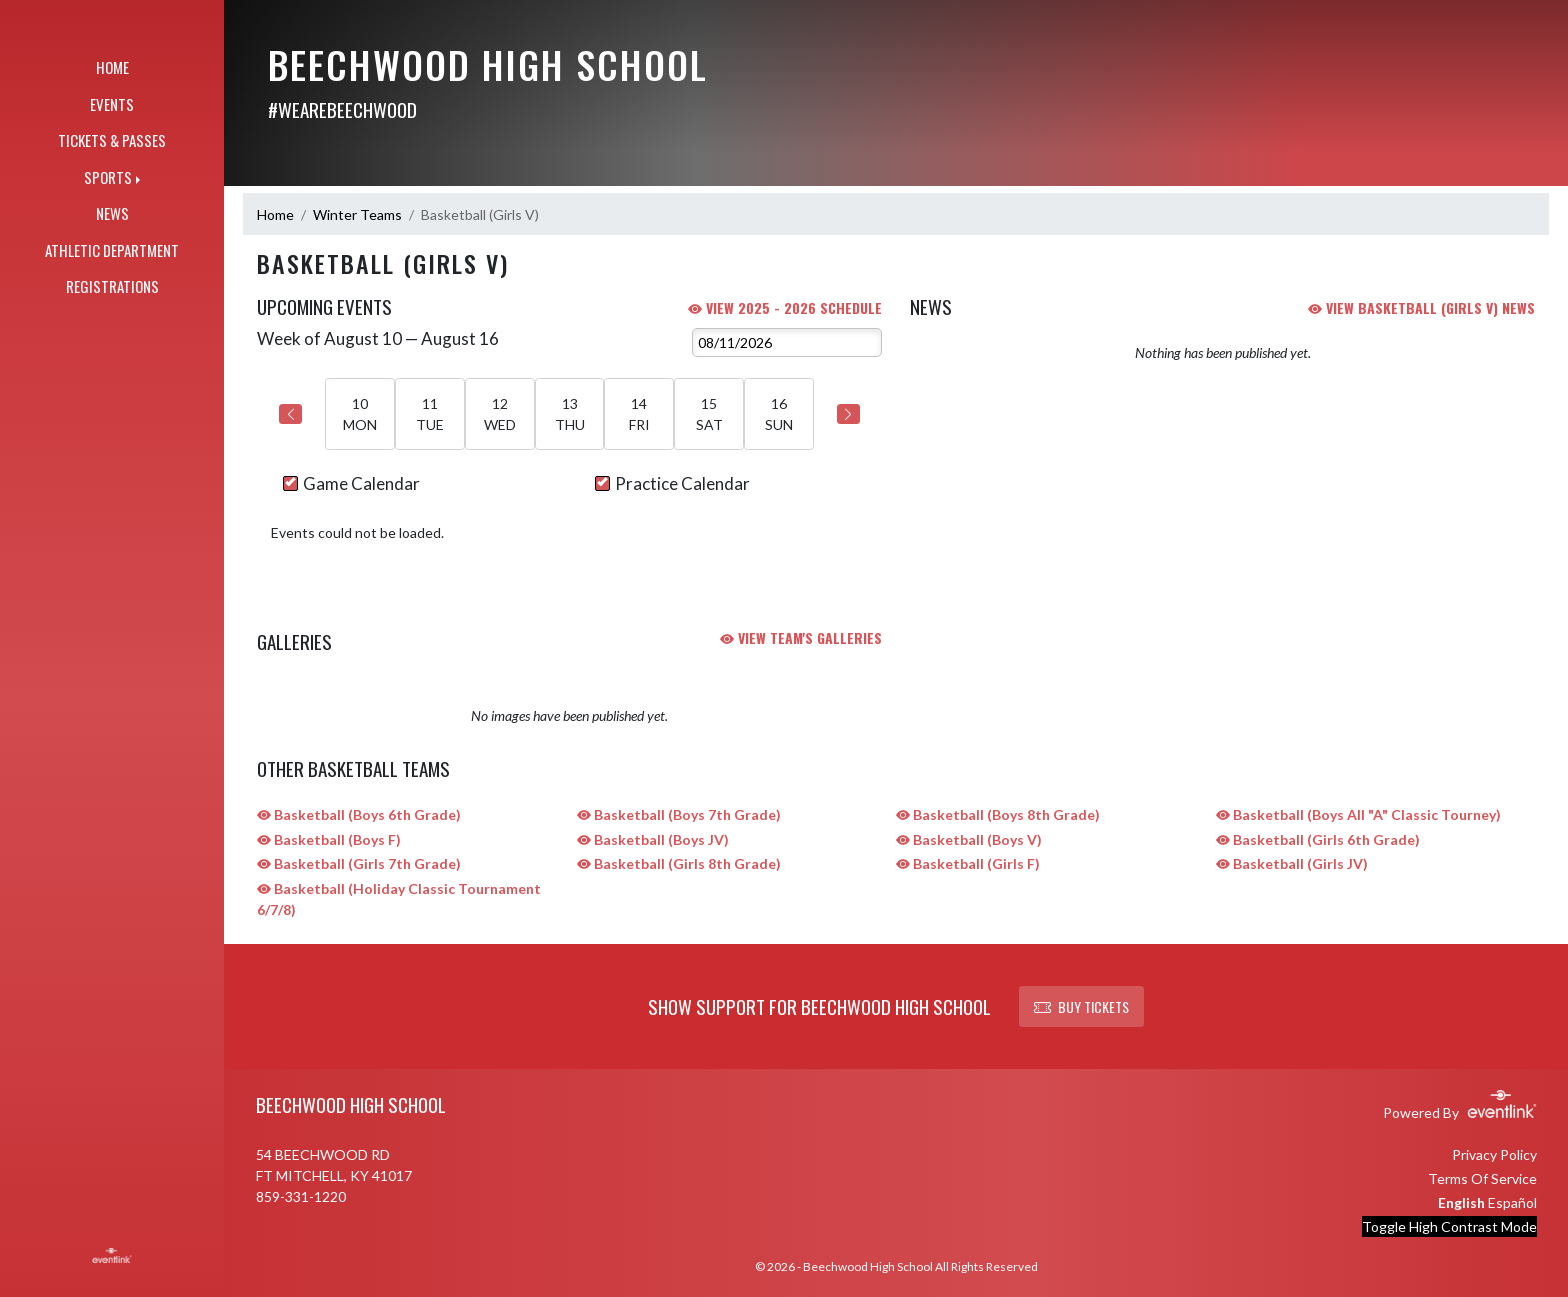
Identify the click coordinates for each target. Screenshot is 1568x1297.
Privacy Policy (1494, 1154)
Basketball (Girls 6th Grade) (1318, 839)
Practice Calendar (672, 483)
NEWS (112, 213)
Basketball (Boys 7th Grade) (679, 814)
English (1461, 1202)
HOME (112, 67)
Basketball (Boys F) (329, 839)
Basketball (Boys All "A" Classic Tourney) (1358, 814)
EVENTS (112, 104)
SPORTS (108, 177)
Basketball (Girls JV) (1292, 863)
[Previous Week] (290, 414)
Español (1512, 1202)
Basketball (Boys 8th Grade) (998, 814)
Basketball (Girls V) (480, 214)
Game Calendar (351, 483)
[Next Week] (848, 414)
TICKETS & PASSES (112, 140)
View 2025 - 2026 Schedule (785, 307)
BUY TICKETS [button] (1081, 1006)
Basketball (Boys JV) (653, 839)
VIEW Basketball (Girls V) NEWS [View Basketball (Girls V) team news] (1421, 307)
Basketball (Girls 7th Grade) (359, 863)
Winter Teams (357, 214)
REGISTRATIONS (112, 286)
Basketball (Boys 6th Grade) (359, 814)
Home (275, 214)
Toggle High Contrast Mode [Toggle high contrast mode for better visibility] (1449, 1226)
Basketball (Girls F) (968, 863)
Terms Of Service (1482, 1178)
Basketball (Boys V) (969, 839)
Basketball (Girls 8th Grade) (679, 863)
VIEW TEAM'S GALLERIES (801, 637)
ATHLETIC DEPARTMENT (112, 250)
